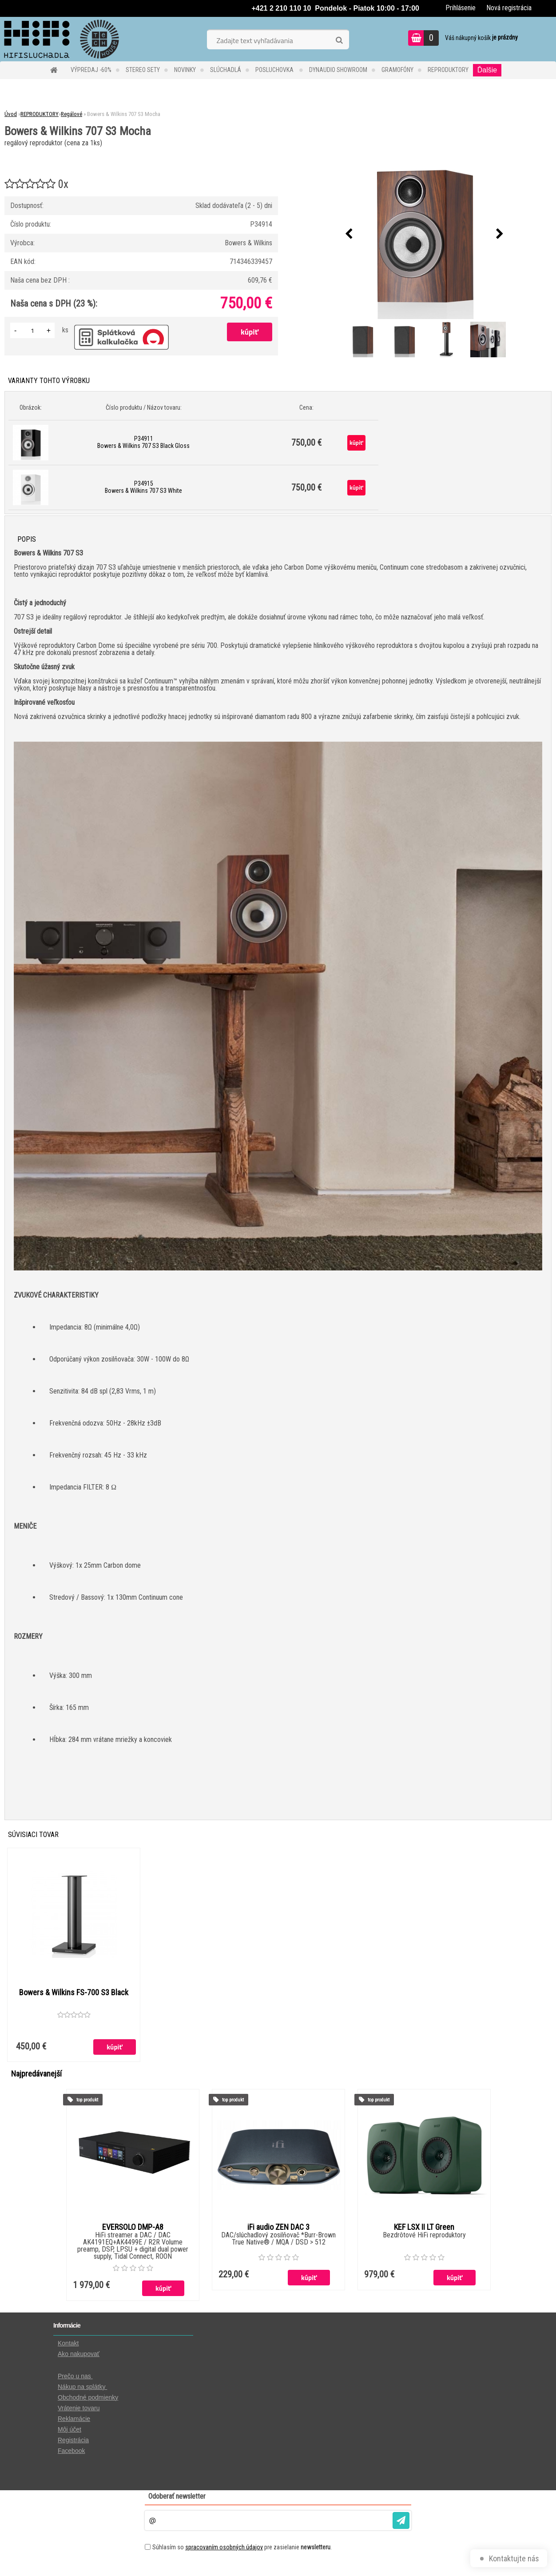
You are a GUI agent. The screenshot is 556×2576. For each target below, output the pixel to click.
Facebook (71, 2451)
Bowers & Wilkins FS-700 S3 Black (73, 1993)
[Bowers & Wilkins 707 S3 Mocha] (424, 234)
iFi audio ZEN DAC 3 (278, 2227)
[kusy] (32, 330)
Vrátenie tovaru (78, 2408)
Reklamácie (74, 2419)
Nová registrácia (509, 8)
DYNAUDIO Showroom (338, 69)
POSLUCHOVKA (275, 69)
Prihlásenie (460, 8)
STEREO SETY (143, 69)
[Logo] (61, 39)
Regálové (71, 114)
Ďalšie (487, 70)
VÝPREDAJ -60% (91, 69)
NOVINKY (185, 69)
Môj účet (69, 2430)
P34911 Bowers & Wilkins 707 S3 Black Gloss (143, 442)
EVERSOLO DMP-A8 (132, 2227)
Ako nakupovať (78, 2354)
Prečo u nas (75, 2376)
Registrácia (73, 2440)
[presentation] (349, 234)
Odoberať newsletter (177, 2496)
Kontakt (68, 2343)
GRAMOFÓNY (397, 69)
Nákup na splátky (82, 2387)
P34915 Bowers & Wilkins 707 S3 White (143, 487)
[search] (339, 40)
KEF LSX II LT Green (424, 2227)
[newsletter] (401, 2521)
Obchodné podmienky (88, 2398)
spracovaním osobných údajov (224, 2547)
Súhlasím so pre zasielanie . (242, 2547)
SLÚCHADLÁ (225, 69)
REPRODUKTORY (448, 69)
